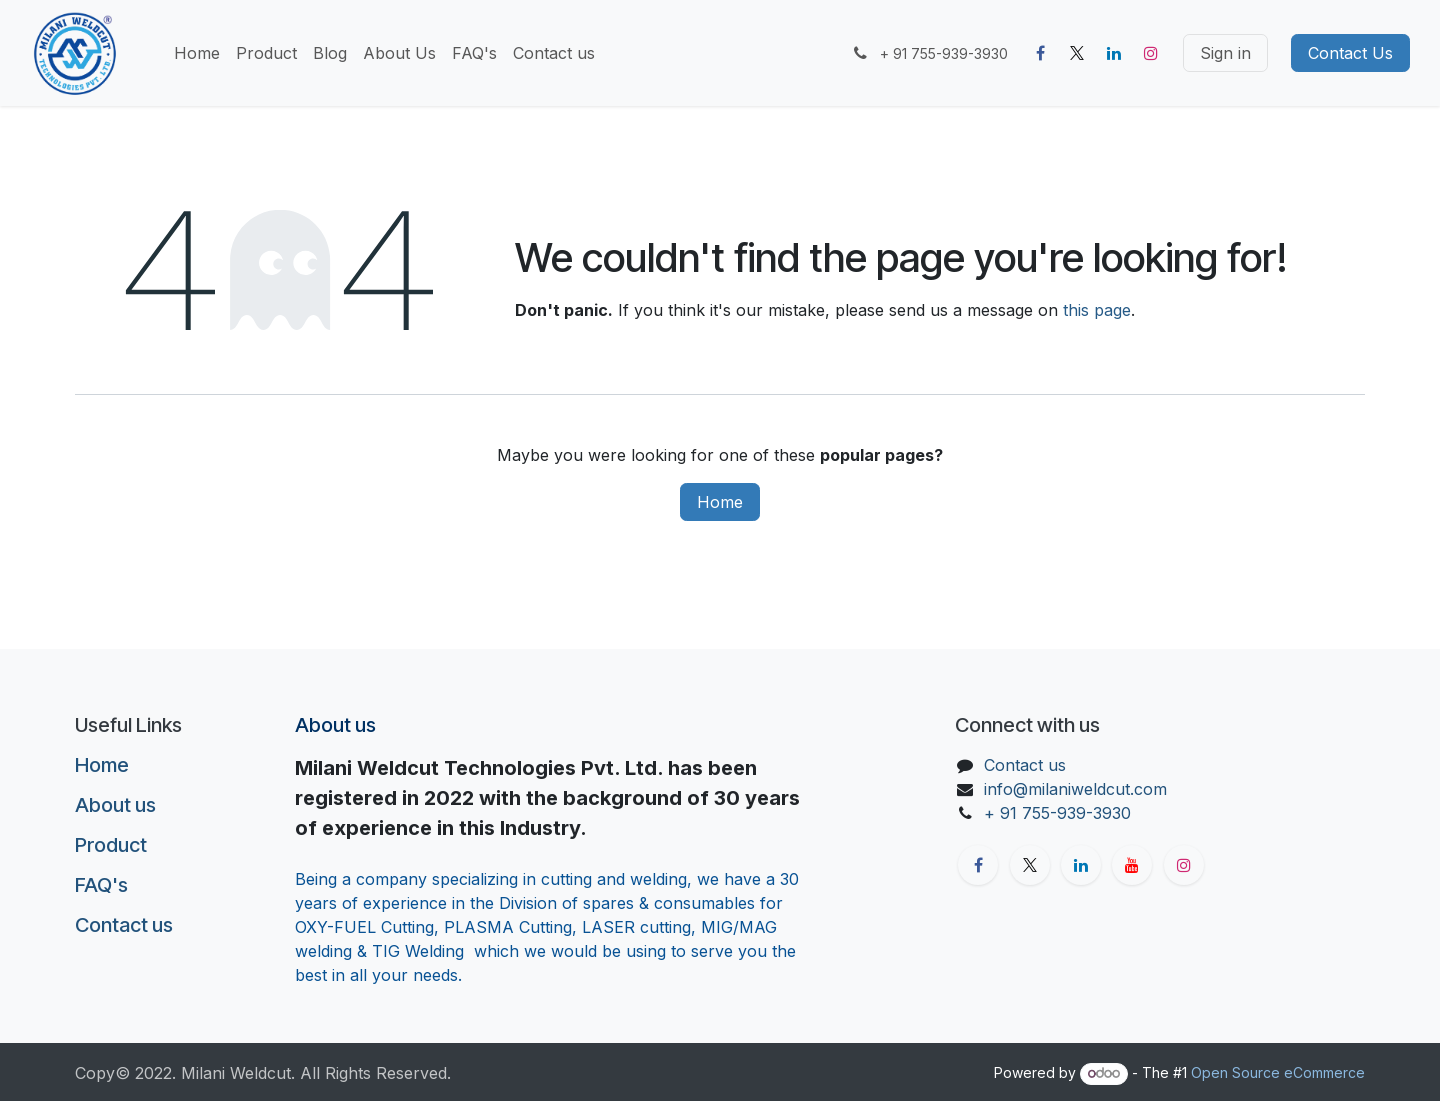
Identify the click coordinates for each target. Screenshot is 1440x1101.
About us (115, 805)
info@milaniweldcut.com (1075, 789)
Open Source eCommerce (1278, 1072)
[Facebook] (1040, 53)
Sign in (1225, 53)
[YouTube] (1132, 865)
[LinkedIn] (1114, 53)
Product (111, 845)
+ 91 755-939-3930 (1060, 813)
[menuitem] (197, 53)
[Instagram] (1151, 53)
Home (720, 502)
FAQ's (101, 885)
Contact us (124, 925)
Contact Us (1350, 53)
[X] (1077, 53)
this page (1097, 310)
